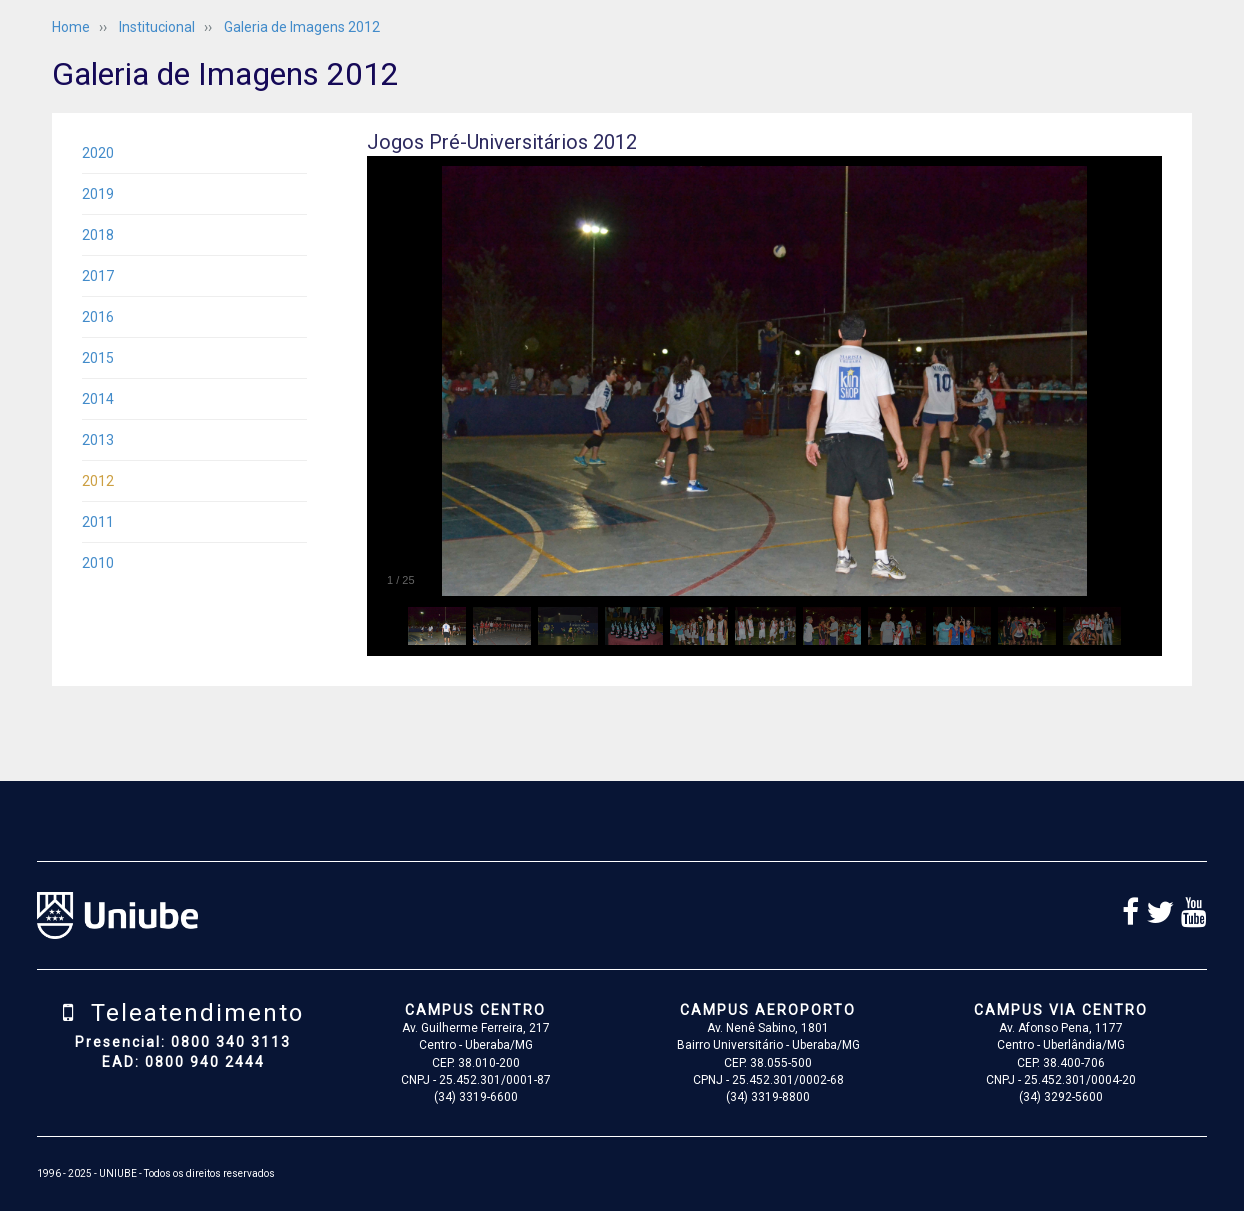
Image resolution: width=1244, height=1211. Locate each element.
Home (71, 27)
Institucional (157, 27)
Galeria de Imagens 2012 (302, 27)
